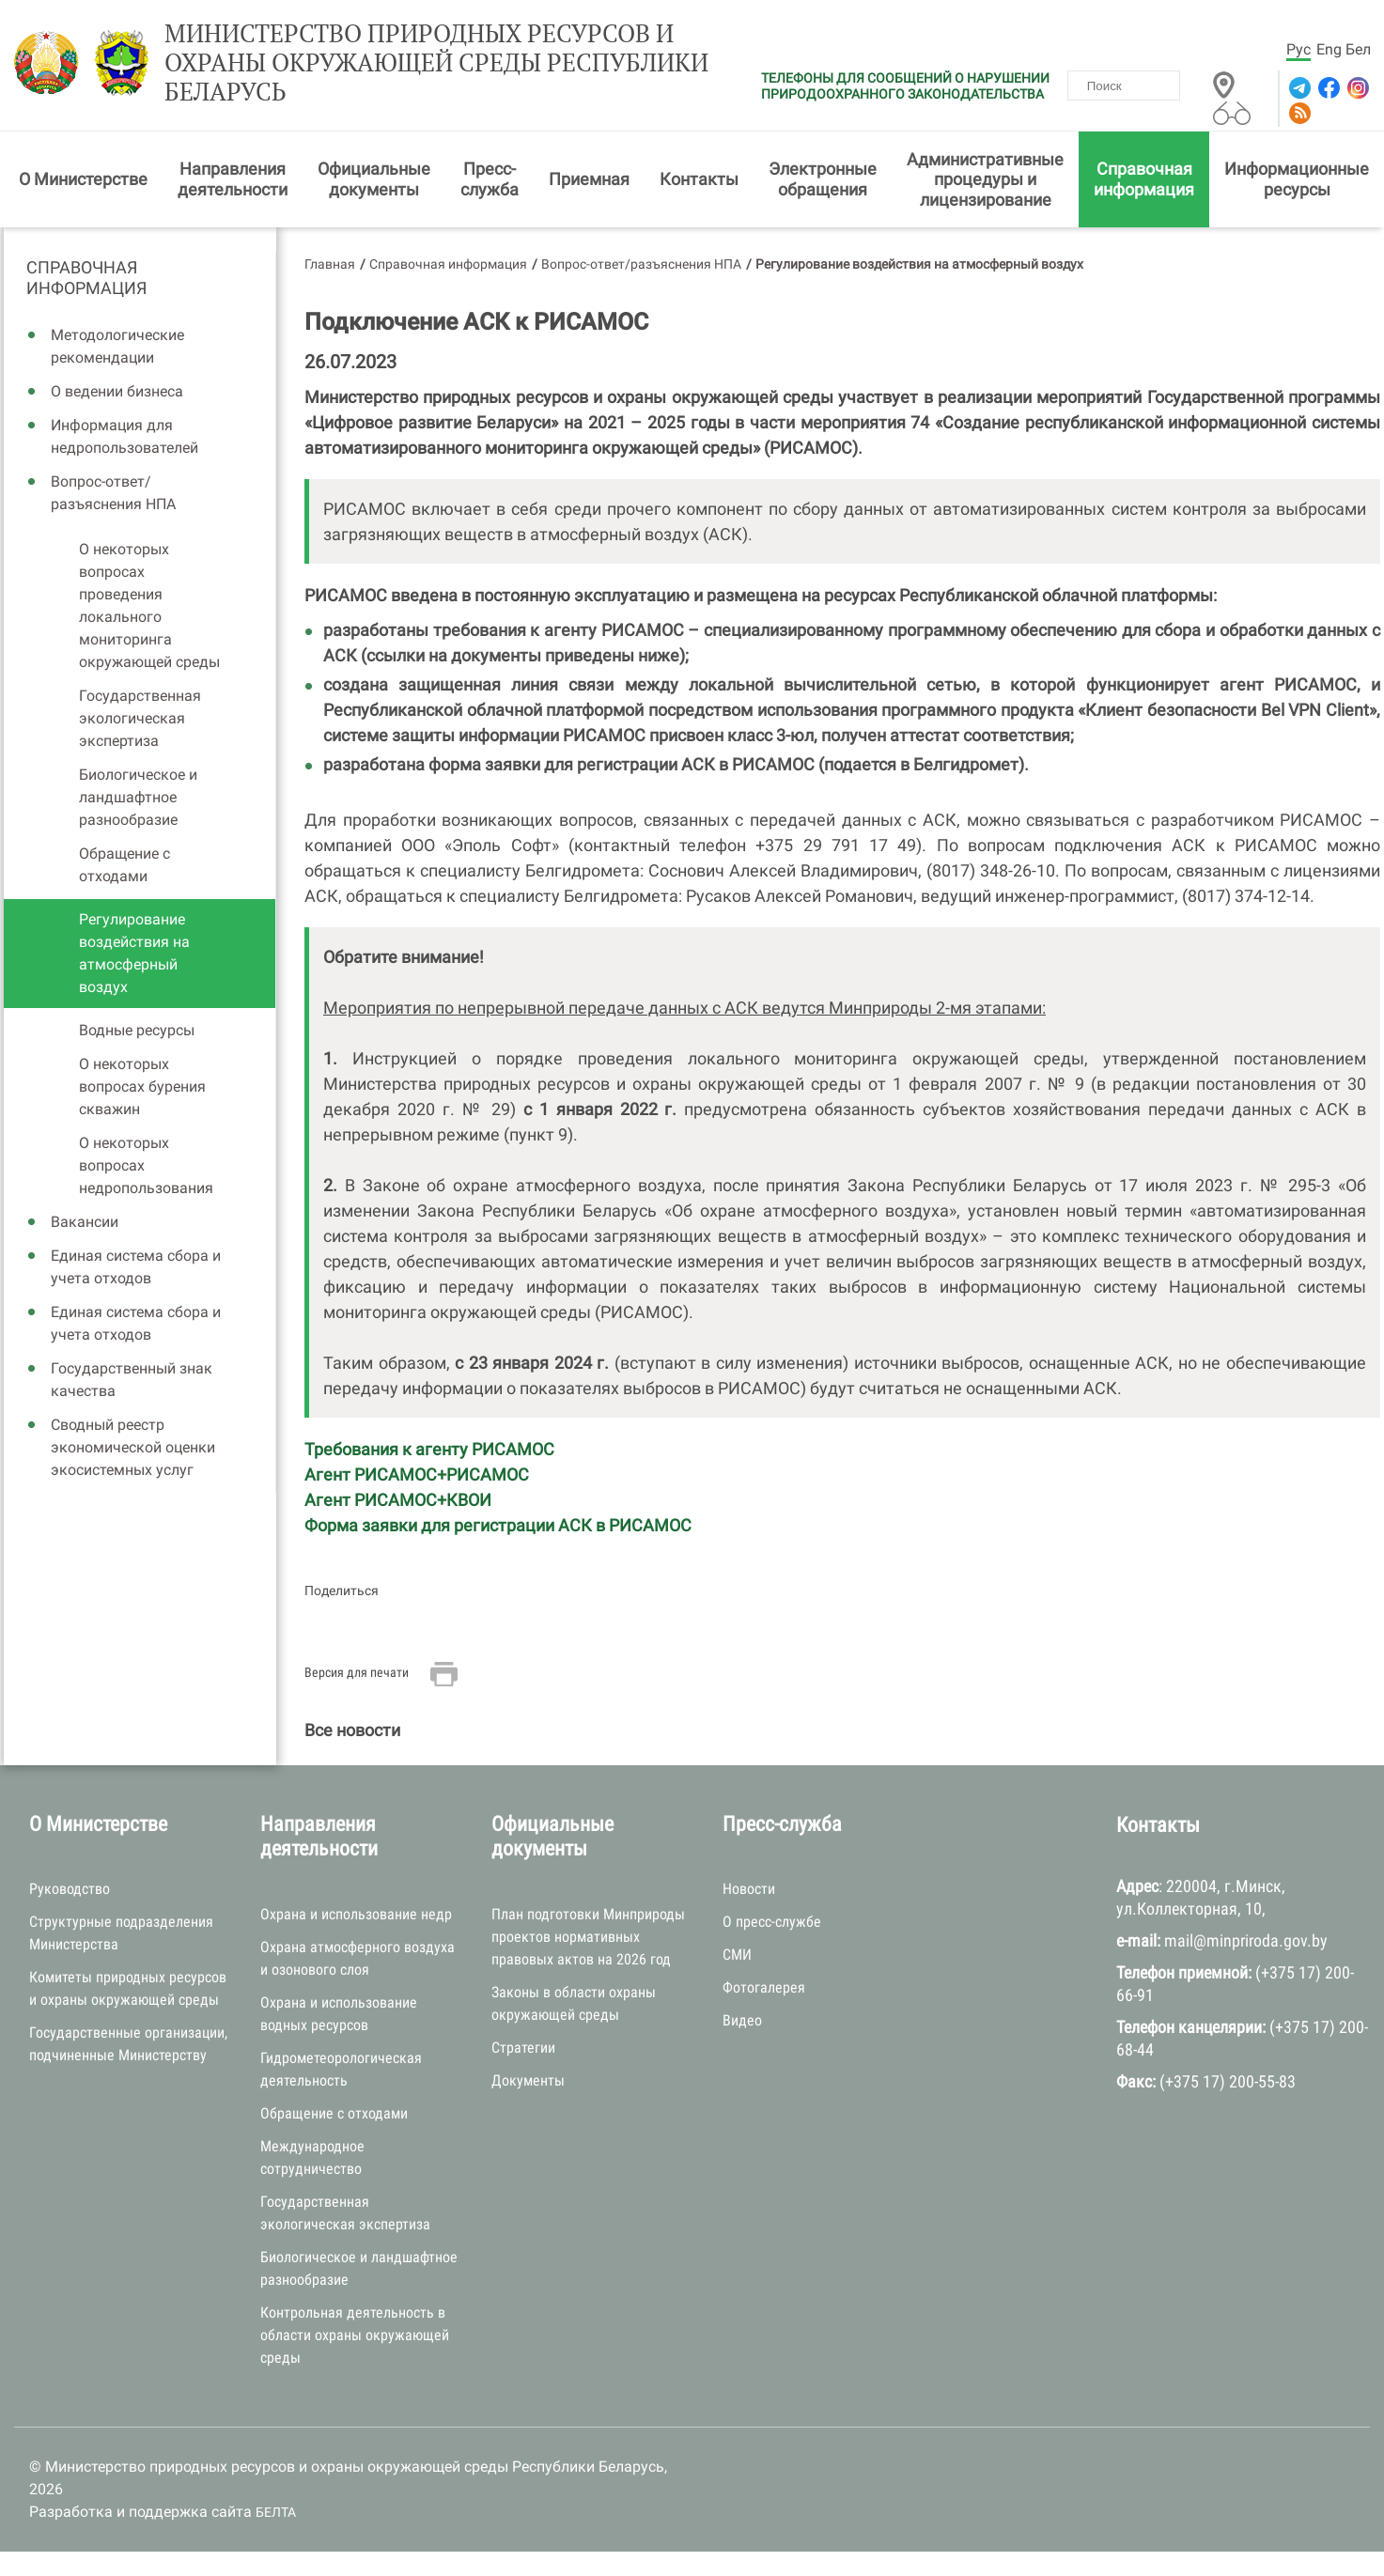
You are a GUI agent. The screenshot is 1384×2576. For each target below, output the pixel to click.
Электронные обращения (823, 179)
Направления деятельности (233, 179)
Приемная (589, 179)
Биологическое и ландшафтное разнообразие (138, 797)
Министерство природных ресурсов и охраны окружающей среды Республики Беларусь (436, 63)
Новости (749, 1889)
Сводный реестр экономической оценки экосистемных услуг (133, 1447)
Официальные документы (374, 179)
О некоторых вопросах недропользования (146, 1165)
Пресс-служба (489, 179)
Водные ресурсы (136, 1030)
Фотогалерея (764, 1987)
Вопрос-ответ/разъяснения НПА (113, 493)
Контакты (699, 179)
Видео (742, 2020)
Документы (528, 2080)
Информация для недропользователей (124, 436)
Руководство (69, 1889)
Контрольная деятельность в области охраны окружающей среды (354, 2335)
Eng (1329, 49)
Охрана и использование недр (356, 1914)
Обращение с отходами (124, 865)
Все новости (352, 1730)
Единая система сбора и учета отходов (136, 1267)
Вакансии (84, 1222)
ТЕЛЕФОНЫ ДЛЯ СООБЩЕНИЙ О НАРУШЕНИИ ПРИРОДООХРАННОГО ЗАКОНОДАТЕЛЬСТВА (905, 85)
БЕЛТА (276, 2512)
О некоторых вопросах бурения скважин (142, 1086)
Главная (329, 264)
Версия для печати (356, 1672)
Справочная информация (1144, 179)
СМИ (737, 1954)
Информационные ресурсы (1296, 179)
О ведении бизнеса (117, 391)
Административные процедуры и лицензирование (985, 179)
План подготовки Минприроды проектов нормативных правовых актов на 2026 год (588, 1936)
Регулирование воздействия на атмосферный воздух (134, 953)
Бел (1358, 49)
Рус (1298, 49)
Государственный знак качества (131, 1379)
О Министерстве (83, 179)
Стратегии (523, 2047)
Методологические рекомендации (117, 346)
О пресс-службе (772, 1922)
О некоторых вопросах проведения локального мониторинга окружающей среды (149, 605)
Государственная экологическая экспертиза (140, 718)
